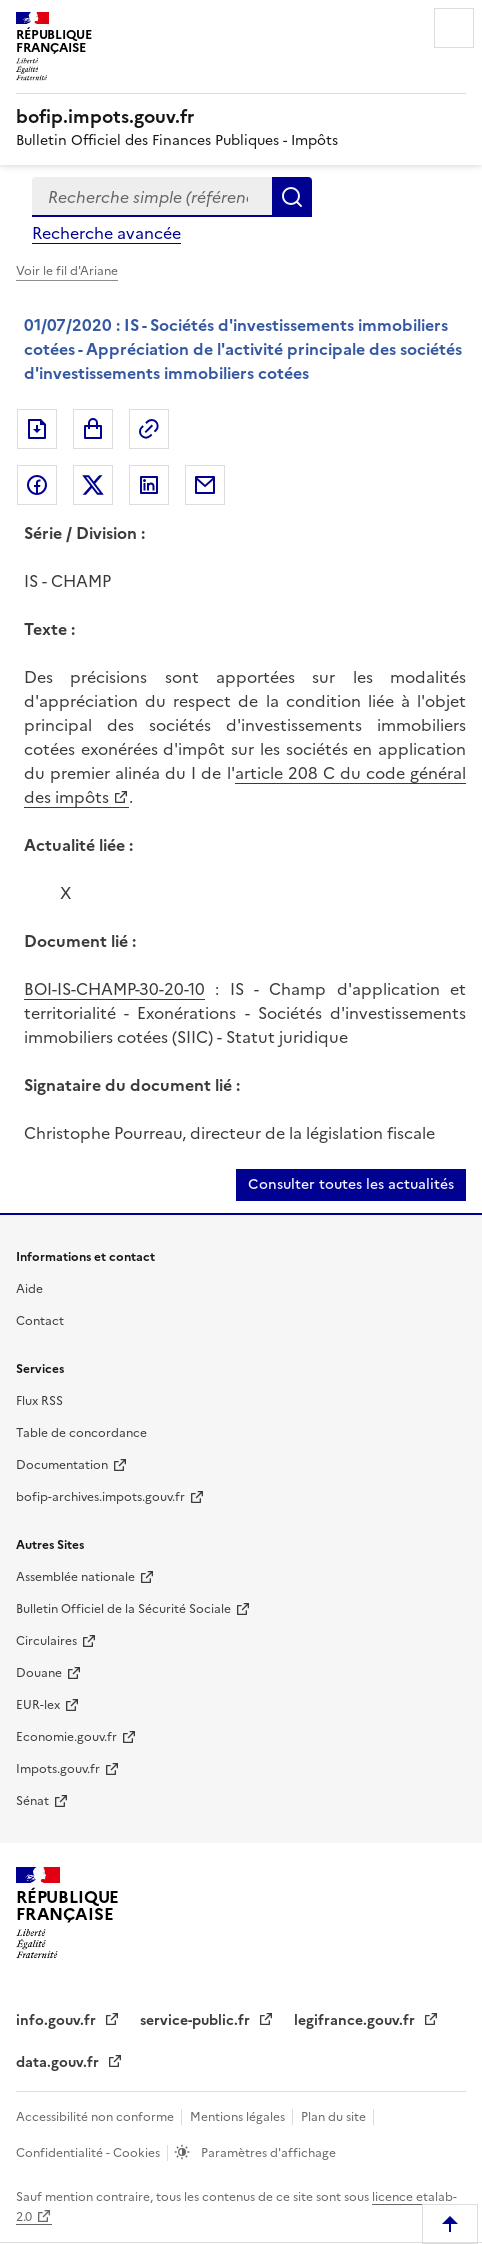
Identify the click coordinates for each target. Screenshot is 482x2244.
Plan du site (335, 2117)
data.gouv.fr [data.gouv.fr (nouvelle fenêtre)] (59, 2062)
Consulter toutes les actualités (351, 1184)
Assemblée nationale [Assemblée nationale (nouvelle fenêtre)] (75, 1577)
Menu (454, 28)
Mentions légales (239, 2117)
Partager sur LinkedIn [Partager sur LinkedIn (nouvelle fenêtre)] (149, 485)
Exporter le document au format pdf (37, 429)
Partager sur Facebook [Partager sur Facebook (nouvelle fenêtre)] (37, 485)
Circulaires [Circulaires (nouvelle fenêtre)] (46, 1641)
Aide (29, 1289)
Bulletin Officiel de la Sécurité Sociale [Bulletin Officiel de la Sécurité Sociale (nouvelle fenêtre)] (123, 1609)
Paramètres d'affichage (267, 2153)
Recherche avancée (106, 233)
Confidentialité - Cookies (89, 2153)
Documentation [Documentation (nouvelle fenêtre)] (62, 1465)
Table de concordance (81, 1433)
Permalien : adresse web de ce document (149, 429)
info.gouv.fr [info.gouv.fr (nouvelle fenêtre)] (58, 2020)
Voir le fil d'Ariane (67, 271)
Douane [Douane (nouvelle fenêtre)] (39, 1673)
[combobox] (152, 197)
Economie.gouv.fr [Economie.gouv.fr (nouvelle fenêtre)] (66, 1737)
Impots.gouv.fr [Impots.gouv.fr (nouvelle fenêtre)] (58, 1769)
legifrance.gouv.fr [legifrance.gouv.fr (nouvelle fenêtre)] (356, 2020)
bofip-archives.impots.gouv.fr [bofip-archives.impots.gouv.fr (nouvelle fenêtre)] (100, 1497)
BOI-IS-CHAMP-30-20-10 (114, 989)
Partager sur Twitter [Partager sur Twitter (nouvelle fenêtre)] (93, 485)
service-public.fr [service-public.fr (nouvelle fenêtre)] (197, 2020)
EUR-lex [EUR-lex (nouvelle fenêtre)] (38, 1705)
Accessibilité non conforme (96, 2117)
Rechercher (292, 197)
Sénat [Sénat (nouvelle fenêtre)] (32, 1801)
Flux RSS (39, 1401)
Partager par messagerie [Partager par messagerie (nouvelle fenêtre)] (205, 485)
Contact (40, 1321)
